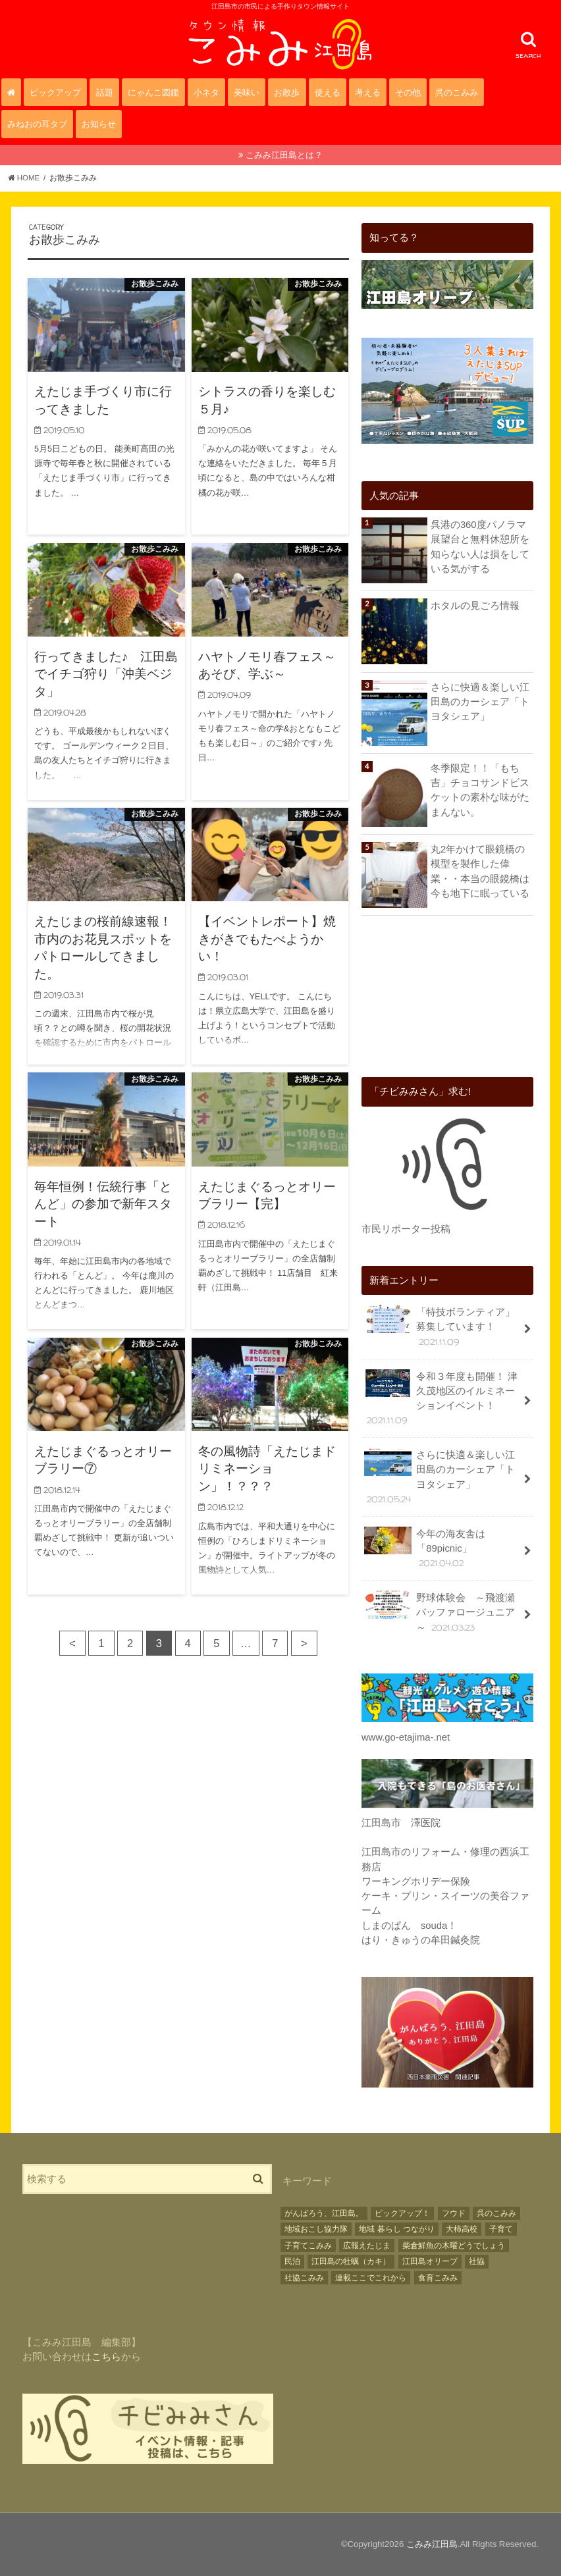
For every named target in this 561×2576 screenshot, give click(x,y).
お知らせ (99, 124)
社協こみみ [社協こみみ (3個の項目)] (304, 2277)
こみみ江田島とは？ (284, 155)
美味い (246, 92)
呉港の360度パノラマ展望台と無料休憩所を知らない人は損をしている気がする (480, 546)
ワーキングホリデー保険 (415, 1881)
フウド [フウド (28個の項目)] (454, 2213)
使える (327, 92)
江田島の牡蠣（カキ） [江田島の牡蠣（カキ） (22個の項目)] (350, 2261)
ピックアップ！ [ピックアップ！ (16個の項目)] (402, 2213)
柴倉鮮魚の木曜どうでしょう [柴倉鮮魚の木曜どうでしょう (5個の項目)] (453, 2245)
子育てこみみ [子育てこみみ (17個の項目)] (308, 2245)
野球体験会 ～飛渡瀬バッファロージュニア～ (439, 1611)
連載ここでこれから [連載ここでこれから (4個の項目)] (370, 2277)
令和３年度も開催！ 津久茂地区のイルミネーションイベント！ (441, 1398)
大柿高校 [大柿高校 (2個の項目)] (461, 2229)
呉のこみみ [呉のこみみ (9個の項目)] (496, 2213)
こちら (106, 2357)
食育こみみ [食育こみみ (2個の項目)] (438, 2277)
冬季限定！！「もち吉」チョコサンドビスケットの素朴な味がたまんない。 (480, 790)
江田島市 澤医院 (401, 1823)
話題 (104, 92)
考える (368, 92)
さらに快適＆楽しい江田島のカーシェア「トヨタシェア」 (480, 702)
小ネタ (206, 92)
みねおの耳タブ (37, 124)
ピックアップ (55, 92)
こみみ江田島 (432, 2544)
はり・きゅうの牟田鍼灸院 (420, 1940)
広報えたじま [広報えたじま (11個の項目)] (366, 2245)
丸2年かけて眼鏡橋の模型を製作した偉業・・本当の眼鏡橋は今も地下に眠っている (480, 871)
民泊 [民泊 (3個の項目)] (292, 2261)
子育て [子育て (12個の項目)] (501, 2229)
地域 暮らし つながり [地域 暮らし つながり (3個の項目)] (397, 2229)
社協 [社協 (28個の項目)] (477, 2261)
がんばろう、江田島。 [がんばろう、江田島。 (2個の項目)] (323, 2213)
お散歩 (287, 92)
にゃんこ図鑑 (153, 92)
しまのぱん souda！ (409, 1925)
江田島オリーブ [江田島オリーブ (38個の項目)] (430, 2261)
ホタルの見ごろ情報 (475, 605)
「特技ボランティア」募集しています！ (439, 1326)
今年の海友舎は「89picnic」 (424, 1548)
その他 (408, 92)
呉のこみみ (456, 92)
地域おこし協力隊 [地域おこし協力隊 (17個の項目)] (316, 2229)
